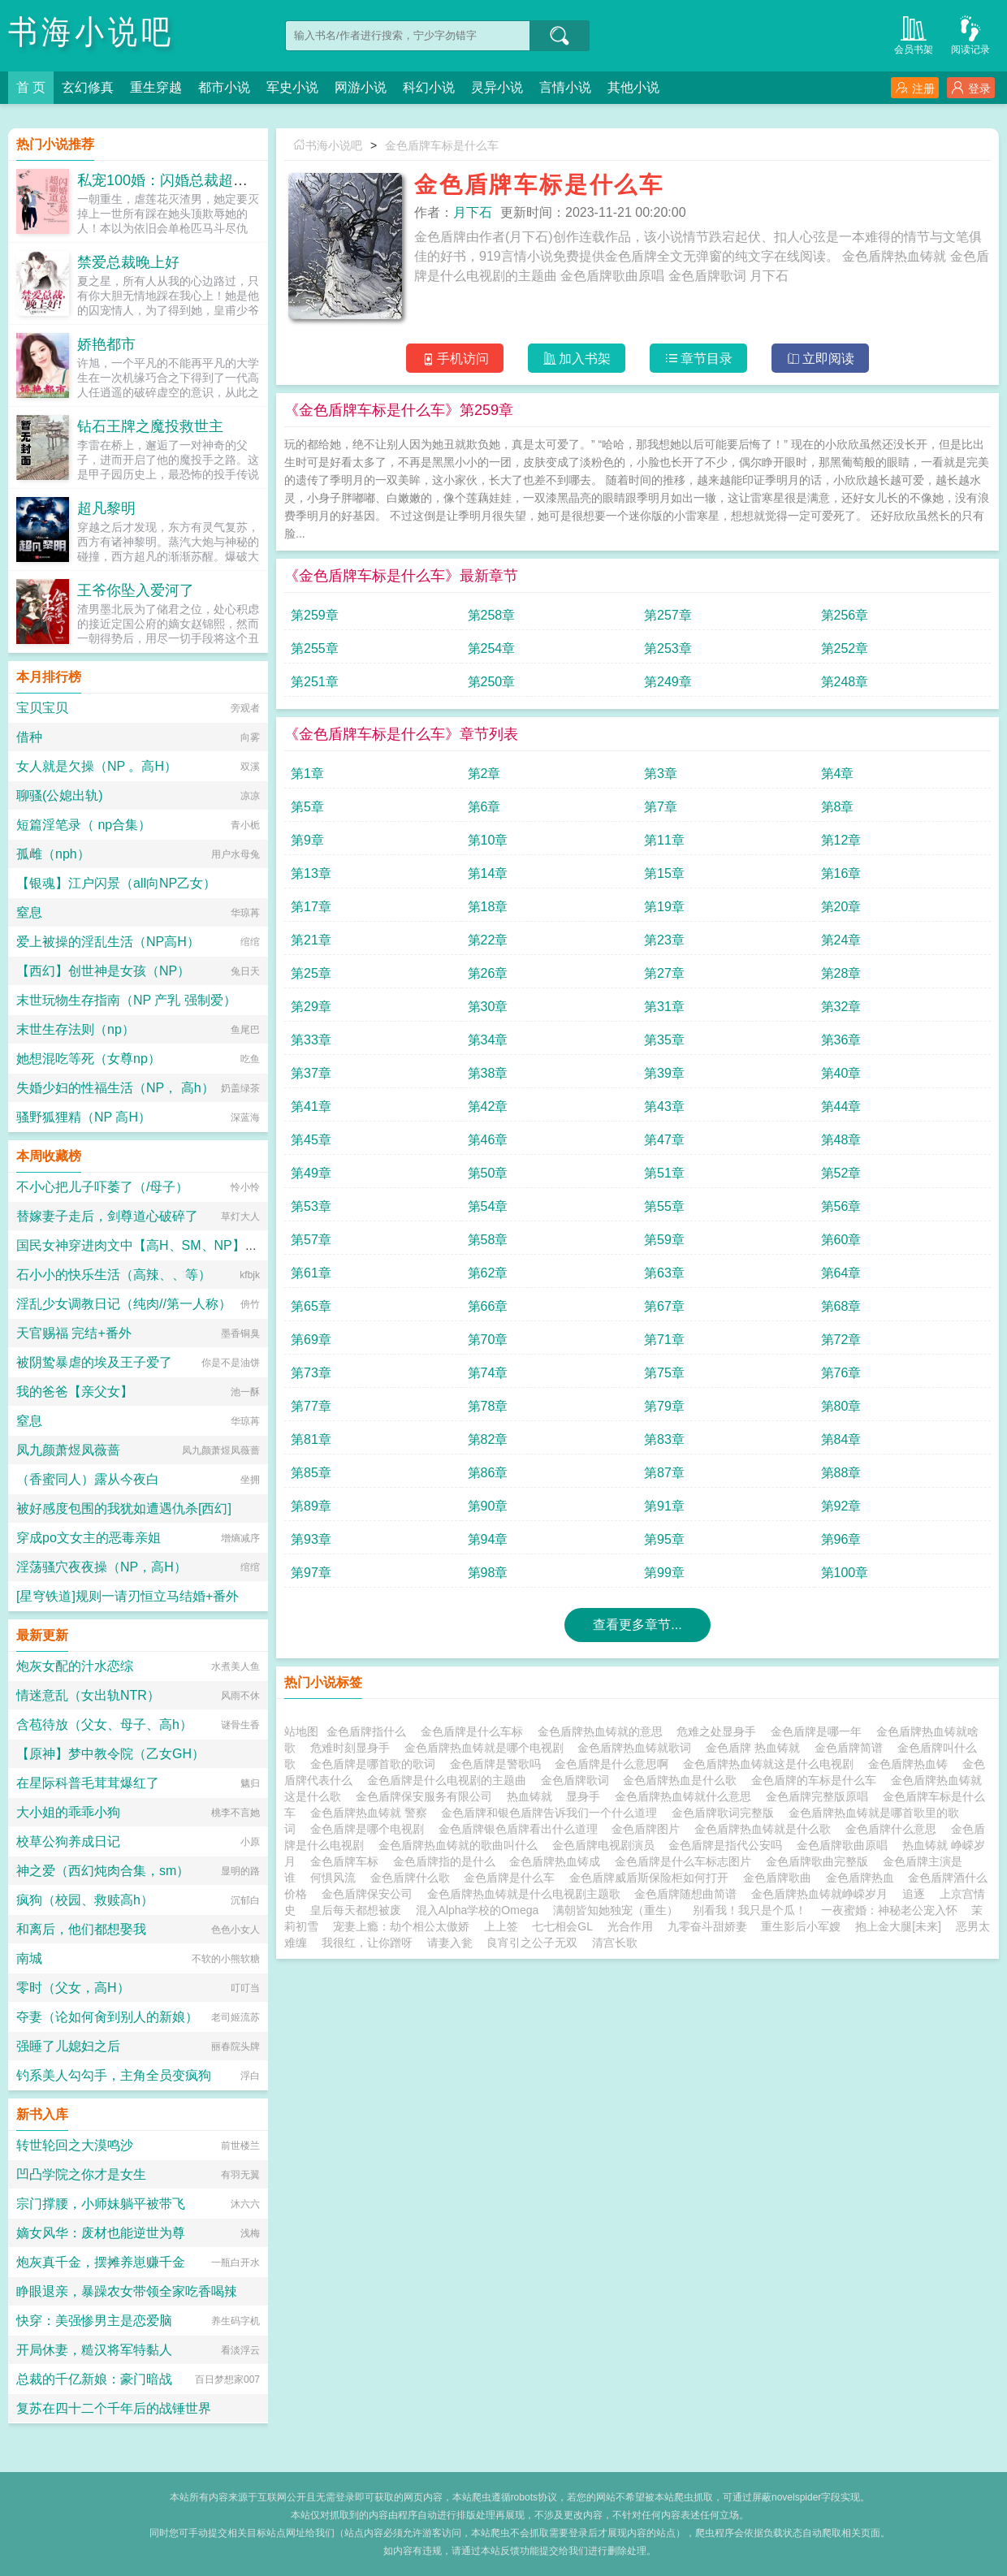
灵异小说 (497, 87)
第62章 (488, 1273)
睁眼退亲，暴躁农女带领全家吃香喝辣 (126, 2291)
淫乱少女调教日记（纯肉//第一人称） (123, 1304)
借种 (29, 737)
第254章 (492, 648)
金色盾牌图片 (649, 1828)
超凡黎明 (106, 508)
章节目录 (699, 358)
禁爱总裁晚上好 (128, 262)
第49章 (311, 1173)
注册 (915, 88)
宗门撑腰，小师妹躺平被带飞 (100, 2204)
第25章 (311, 973)
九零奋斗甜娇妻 (707, 1926)
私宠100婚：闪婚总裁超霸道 (169, 180)
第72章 (841, 1339)
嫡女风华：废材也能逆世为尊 (100, 2233)
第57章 (311, 1240)
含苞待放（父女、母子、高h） (104, 1724)
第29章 (311, 1007)
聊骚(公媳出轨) (59, 795)
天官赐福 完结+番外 (74, 1333)
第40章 (841, 1073)
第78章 (488, 1406)
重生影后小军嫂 (801, 1926)
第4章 (837, 773)
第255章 (315, 648)
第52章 (841, 1173)
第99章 (664, 1573)
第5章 (307, 807)
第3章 (660, 773)
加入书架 (577, 358)
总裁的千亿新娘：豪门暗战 (94, 2379)
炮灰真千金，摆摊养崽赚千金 (100, 2262)
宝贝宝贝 (42, 708)
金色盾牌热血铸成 (558, 1861)
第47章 (664, 1140)
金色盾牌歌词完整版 (726, 1812)
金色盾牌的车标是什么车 (817, 1780)
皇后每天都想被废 (355, 1910)
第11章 (664, 840)
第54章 (488, 1206)
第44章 (841, 1106)
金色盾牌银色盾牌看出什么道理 (521, 1828)
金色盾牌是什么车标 (475, 1731)
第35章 (664, 1040)
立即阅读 (820, 358)
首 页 (30, 87)
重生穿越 (156, 87)
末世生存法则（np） (75, 1029)
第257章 (668, 615)
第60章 (841, 1240)
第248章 (845, 682)
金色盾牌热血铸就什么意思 (686, 1796)
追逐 (913, 1893)
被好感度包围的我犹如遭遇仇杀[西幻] (123, 1508)
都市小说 (224, 87)
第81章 (311, 1439)
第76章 (841, 1373)
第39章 (664, 1073)
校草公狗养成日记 (68, 1841)
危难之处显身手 (719, 1731)
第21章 (311, 940)
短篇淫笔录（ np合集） (83, 825)
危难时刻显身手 (353, 1747)
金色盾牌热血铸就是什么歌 (765, 1828)
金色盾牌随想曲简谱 (688, 1893)
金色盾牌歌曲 (780, 1877)
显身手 (586, 1796)
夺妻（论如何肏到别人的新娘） (107, 2017)
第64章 (841, 1273)
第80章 (841, 1406)
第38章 (488, 1073)
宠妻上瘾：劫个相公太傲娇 (401, 1926)
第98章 (488, 1573)
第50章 (488, 1173)
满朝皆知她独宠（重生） (615, 1910)
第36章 (841, 1040)
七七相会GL (562, 1926)
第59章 (664, 1240)
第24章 (841, 940)
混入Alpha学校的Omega (477, 1910)
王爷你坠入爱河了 (135, 590)
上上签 (501, 1926)
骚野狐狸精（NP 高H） (83, 1117)
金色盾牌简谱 (852, 1747)
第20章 (841, 907)
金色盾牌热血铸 (911, 1763)
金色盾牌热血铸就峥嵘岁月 (822, 1893)
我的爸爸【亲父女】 (74, 1391)
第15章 (664, 873)
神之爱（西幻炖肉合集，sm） (102, 1871)
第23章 (664, 940)
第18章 (488, 907)
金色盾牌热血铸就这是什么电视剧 (771, 1763)
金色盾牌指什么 (369, 1731)
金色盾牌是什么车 (512, 1877)
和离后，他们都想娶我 (81, 1929)
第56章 (841, 1206)
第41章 (311, 1106)
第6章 (484, 807)
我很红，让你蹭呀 (367, 1942)
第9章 (307, 840)
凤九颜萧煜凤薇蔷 (68, 1450)
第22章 (488, 940)
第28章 (841, 973)
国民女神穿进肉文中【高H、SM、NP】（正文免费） (169, 1245)
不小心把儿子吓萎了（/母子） (102, 1187)
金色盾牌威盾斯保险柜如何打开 (652, 1877)
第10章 (488, 840)
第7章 (660, 807)
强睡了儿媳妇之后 (68, 2046)
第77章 (311, 1406)
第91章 (664, 1506)
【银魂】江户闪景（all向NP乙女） (116, 883)
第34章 (488, 1040)
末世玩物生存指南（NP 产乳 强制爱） (126, 1000)
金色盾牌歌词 (578, 1780)
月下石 (472, 212)
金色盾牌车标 (347, 1861)
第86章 (488, 1473)
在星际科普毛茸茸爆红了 (87, 1783)
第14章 (488, 873)
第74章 (488, 1373)
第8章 (837, 807)
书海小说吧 (91, 32)
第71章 (664, 1339)
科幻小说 (429, 87)
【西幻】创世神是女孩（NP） (103, 971)
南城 (29, 1958)
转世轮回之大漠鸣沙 (74, 2145)
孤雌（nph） (53, 854)
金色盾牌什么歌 (413, 1877)
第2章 (484, 773)
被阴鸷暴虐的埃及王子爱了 (94, 1362)
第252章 (845, 648)
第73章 (311, 1373)
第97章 (311, 1573)
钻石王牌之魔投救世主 (150, 426)
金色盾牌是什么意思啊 (615, 1763)
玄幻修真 (88, 87)
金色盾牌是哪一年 (819, 1731)
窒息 (29, 912)
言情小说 (565, 87)
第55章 (664, 1206)
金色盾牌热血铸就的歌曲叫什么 (461, 1845)
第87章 (664, 1473)
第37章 (311, 1073)
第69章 (311, 1339)
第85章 (311, 1473)
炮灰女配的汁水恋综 (74, 1666)
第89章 (311, 1506)
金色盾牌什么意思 (894, 1828)
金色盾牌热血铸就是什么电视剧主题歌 (527, 1893)
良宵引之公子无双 (531, 1942)
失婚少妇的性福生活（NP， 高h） (115, 1088)
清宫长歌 (614, 1942)
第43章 (664, 1106)
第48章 (841, 1140)
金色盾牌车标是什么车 (442, 145)
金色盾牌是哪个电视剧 (370, 1828)
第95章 (664, 1539)
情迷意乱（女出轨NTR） (88, 1695)
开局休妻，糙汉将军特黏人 (94, 2350)
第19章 (664, 907)
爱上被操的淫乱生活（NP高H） (108, 942)
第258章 (492, 615)
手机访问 (455, 358)
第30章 (488, 1007)
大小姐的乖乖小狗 (68, 1812)
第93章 (311, 1539)
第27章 (664, 973)
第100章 (845, 1573)
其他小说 (633, 87)
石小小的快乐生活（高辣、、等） (113, 1275)
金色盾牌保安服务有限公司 (427, 1796)
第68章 (841, 1306)
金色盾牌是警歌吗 (498, 1763)
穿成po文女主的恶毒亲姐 (88, 1538)
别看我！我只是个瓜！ (749, 1910)
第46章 (488, 1140)
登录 (971, 88)
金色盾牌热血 (863, 1877)
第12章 (841, 840)
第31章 (664, 1007)
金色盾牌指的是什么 (447, 1861)
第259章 (315, 615)
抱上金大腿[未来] (898, 1926)
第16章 (841, 873)
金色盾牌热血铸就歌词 (637, 1747)
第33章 (311, 1040)
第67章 (664, 1306)
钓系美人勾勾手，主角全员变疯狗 (113, 2075)
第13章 (311, 873)
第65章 (311, 1306)
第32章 (841, 1007)
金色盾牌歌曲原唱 (845, 1845)
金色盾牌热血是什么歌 (683, 1780)
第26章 (488, 973)
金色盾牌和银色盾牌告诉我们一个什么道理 (552, 1812)
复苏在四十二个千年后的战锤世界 (113, 2408)
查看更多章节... (637, 1625)
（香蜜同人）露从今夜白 (87, 1479)
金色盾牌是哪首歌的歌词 (376, 1763)
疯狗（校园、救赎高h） (84, 1900)
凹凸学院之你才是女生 (81, 2174)
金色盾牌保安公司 (370, 1893)
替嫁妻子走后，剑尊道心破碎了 (107, 1216)
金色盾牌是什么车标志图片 (686, 1861)
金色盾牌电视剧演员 (606, 1845)
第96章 (841, 1539)
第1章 (307, 773)
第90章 (488, 1506)
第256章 (845, 615)
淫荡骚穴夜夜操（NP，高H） (101, 1567)
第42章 (488, 1106)
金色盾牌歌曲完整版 (820, 1861)
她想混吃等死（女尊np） (88, 1058)
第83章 (664, 1439)
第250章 (492, 682)
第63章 (664, 1273)
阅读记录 (970, 33)
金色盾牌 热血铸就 (756, 1747)
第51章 (664, 1173)
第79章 (664, 1406)
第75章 (664, 1373)
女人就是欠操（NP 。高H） (96, 766)
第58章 (488, 1240)
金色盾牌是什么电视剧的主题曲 (450, 1780)
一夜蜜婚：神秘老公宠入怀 (889, 1910)
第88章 (841, 1473)
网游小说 (361, 87)
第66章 (488, 1306)
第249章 (668, 682)
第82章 (488, 1439)
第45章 (311, 1140)
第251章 (315, 682)
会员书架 (913, 33)
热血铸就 (533, 1796)
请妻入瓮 (450, 1942)
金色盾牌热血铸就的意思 (603, 1731)
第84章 (841, 1439)
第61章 (311, 1273)
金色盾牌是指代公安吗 (728, 1845)
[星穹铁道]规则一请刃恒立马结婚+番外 (127, 1596)
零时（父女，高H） (73, 1988)
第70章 (488, 1339)
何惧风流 (336, 1877)
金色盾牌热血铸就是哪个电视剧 (487, 1747)
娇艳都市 (106, 344)
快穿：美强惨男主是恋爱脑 (94, 2320)
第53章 (311, 1206)
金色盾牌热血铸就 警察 (372, 1812)
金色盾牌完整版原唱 (820, 1796)
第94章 (488, 1539)
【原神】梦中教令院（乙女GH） (110, 1754)
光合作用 (630, 1926)
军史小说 (292, 87)
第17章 (311, 907)
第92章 (841, 1506)
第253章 (668, 648)
